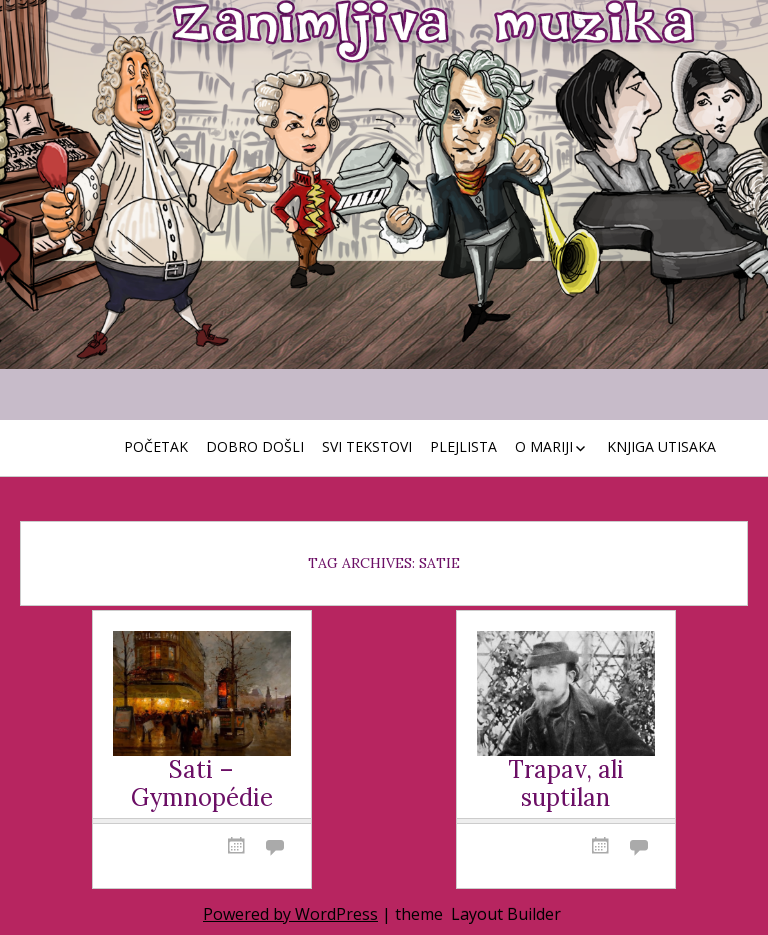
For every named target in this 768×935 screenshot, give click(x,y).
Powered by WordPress (290, 914)
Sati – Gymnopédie (202, 785)
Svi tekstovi (367, 446)
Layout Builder (506, 914)
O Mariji (544, 446)
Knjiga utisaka (661, 446)
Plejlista (463, 446)
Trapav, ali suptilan (566, 785)
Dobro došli (255, 446)
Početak (156, 446)
